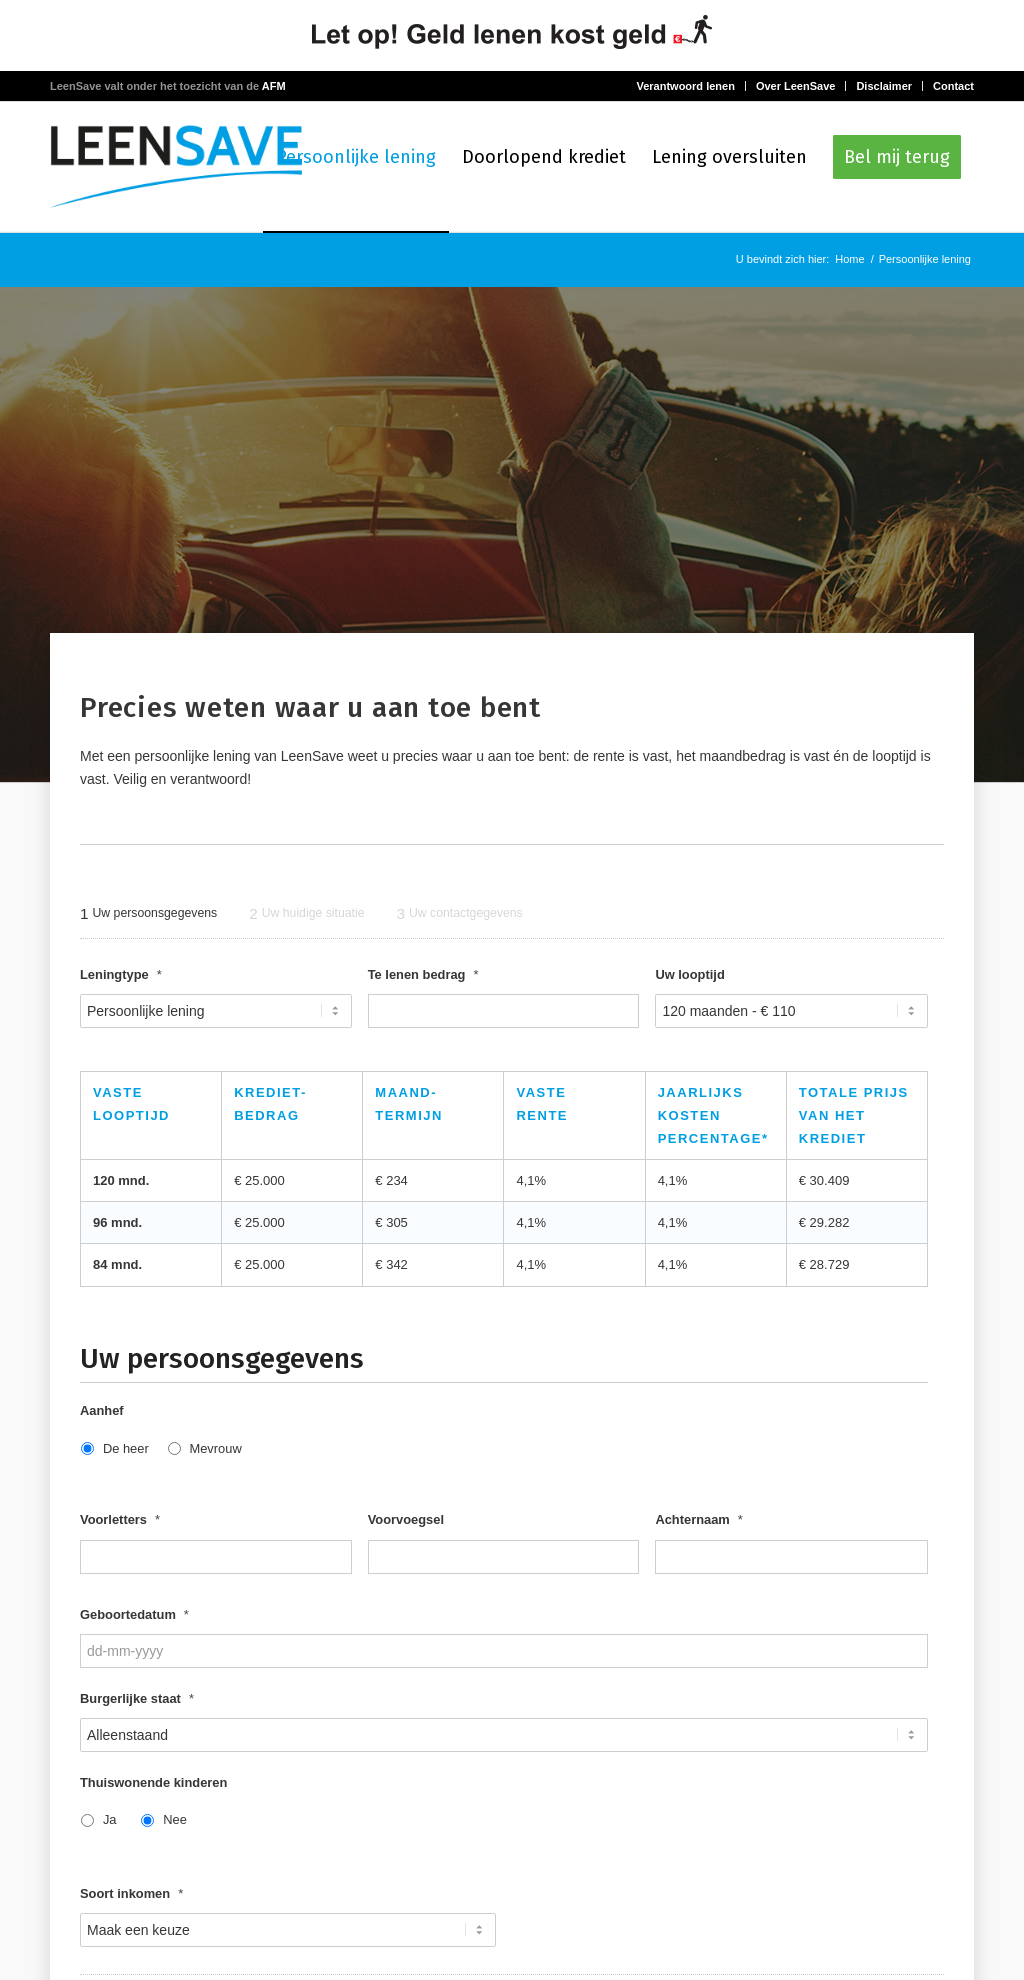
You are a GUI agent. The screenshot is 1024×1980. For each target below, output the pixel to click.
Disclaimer (884, 86)
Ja (110, 1822)
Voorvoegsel (406, 1522)
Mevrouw (215, 1450)
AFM (274, 86)
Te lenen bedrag (423, 976)
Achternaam (698, 1522)
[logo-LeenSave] (176, 167)
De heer (126, 1450)
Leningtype (121, 976)
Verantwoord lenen (685, 86)
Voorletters (120, 1522)
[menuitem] (356, 167)
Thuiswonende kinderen (153, 1784)
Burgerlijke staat (137, 1700)
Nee (175, 1822)
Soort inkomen (131, 1895)
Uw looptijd (689, 976)
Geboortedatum (134, 1616)
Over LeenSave (796, 86)
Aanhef (102, 1413)
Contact (953, 86)
